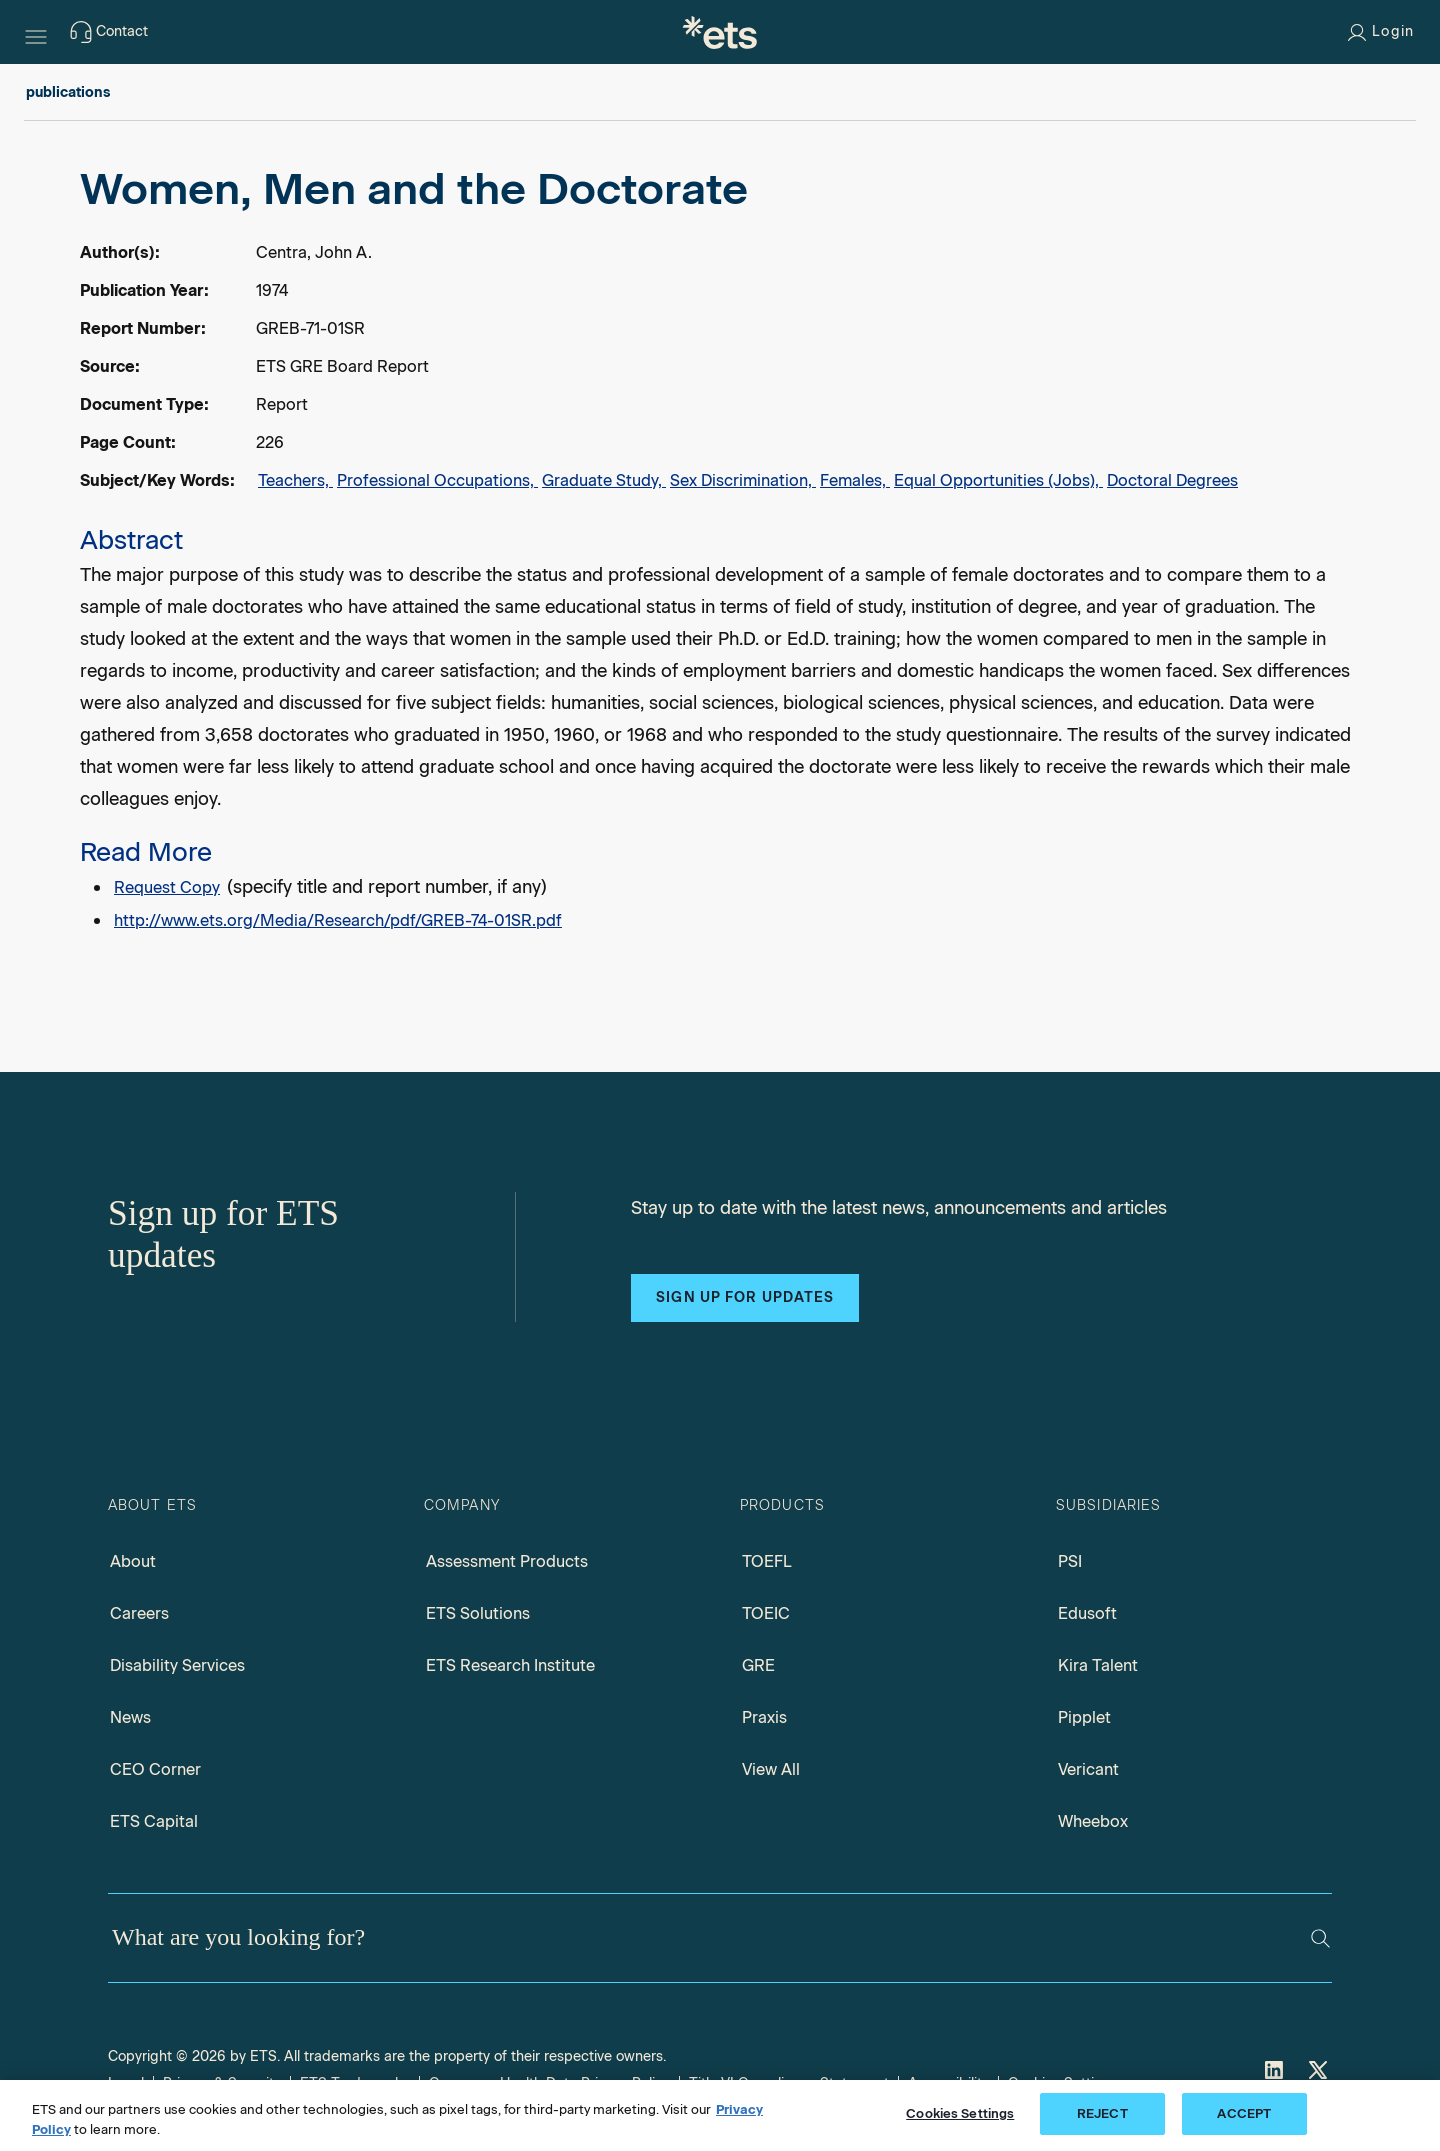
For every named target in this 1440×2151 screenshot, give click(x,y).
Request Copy (167, 887)
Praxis (764, 1717)
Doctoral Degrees (1172, 480)
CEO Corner (155, 1769)
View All (771, 1769)
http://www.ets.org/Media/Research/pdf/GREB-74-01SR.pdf (338, 920)
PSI (1070, 1561)
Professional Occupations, (437, 480)
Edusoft (1087, 1613)
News (130, 1717)
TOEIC (766, 1613)
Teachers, (295, 480)
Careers (139, 1613)
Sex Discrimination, (743, 480)
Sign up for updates (745, 1297)
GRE (758, 1665)
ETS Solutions (478, 1613)
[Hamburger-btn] (36, 32)
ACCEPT (1244, 2113)
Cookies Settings (960, 2113)
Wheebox (1093, 1821)
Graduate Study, (604, 480)
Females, (855, 480)
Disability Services (177, 1665)
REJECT (1102, 2113)
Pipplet (1084, 1717)
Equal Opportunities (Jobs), (998, 480)
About (133, 1561)
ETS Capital (154, 1821)
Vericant (1088, 1769)
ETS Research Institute (510, 1665)
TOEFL (767, 1561)
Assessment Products (507, 1561)
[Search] (1320, 1938)
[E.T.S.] (720, 32)
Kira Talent (1098, 1665)
